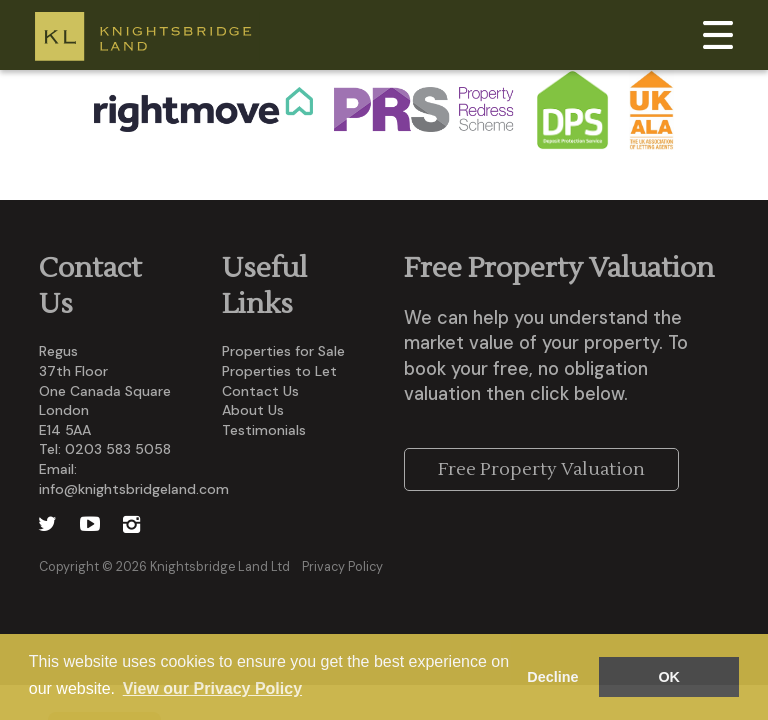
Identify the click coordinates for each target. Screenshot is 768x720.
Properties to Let (279, 371)
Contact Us (260, 391)
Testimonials (264, 430)
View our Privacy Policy (212, 688)
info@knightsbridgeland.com (134, 489)
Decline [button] (552, 677)
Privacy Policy (342, 567)
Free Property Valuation (541, 469)
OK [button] (669, 677)
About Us (253, 410)
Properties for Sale (283, 351)
